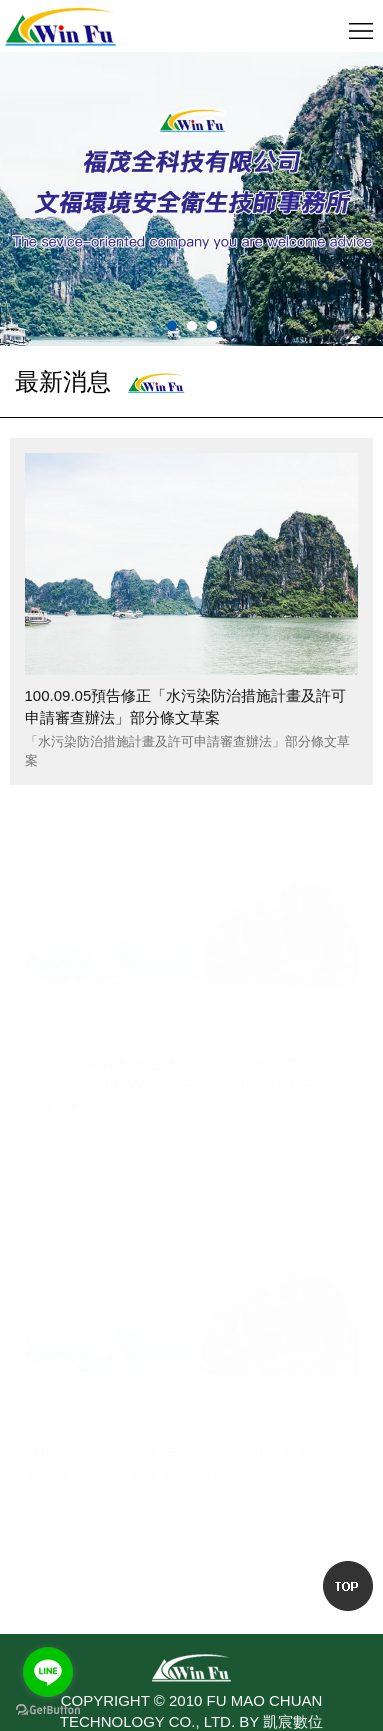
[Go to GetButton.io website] (48, 1710)
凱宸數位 (293, 1721)
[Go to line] (48, 1672)
